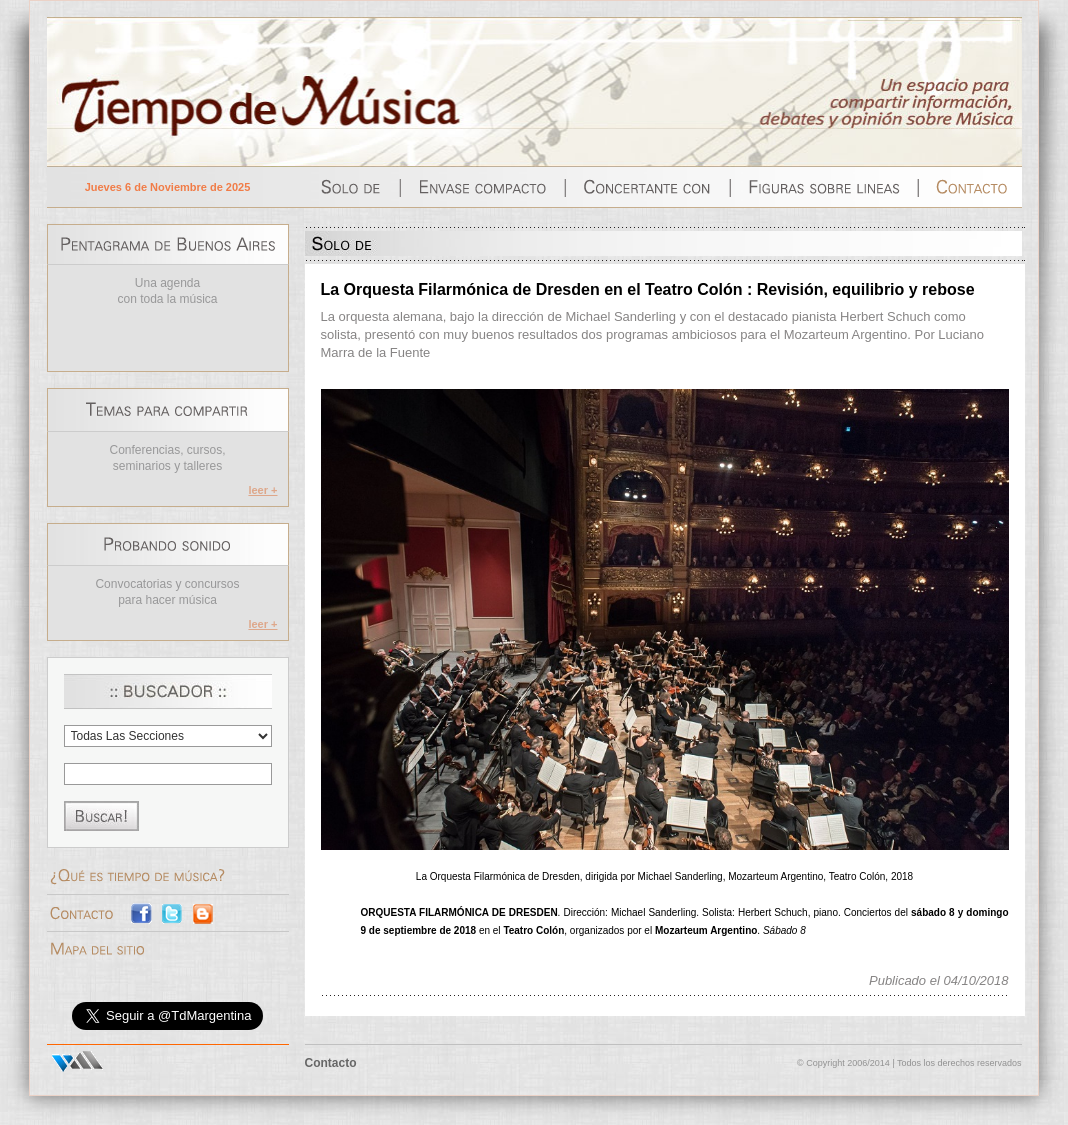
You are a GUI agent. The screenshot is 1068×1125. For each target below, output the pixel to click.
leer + (262, 490)
